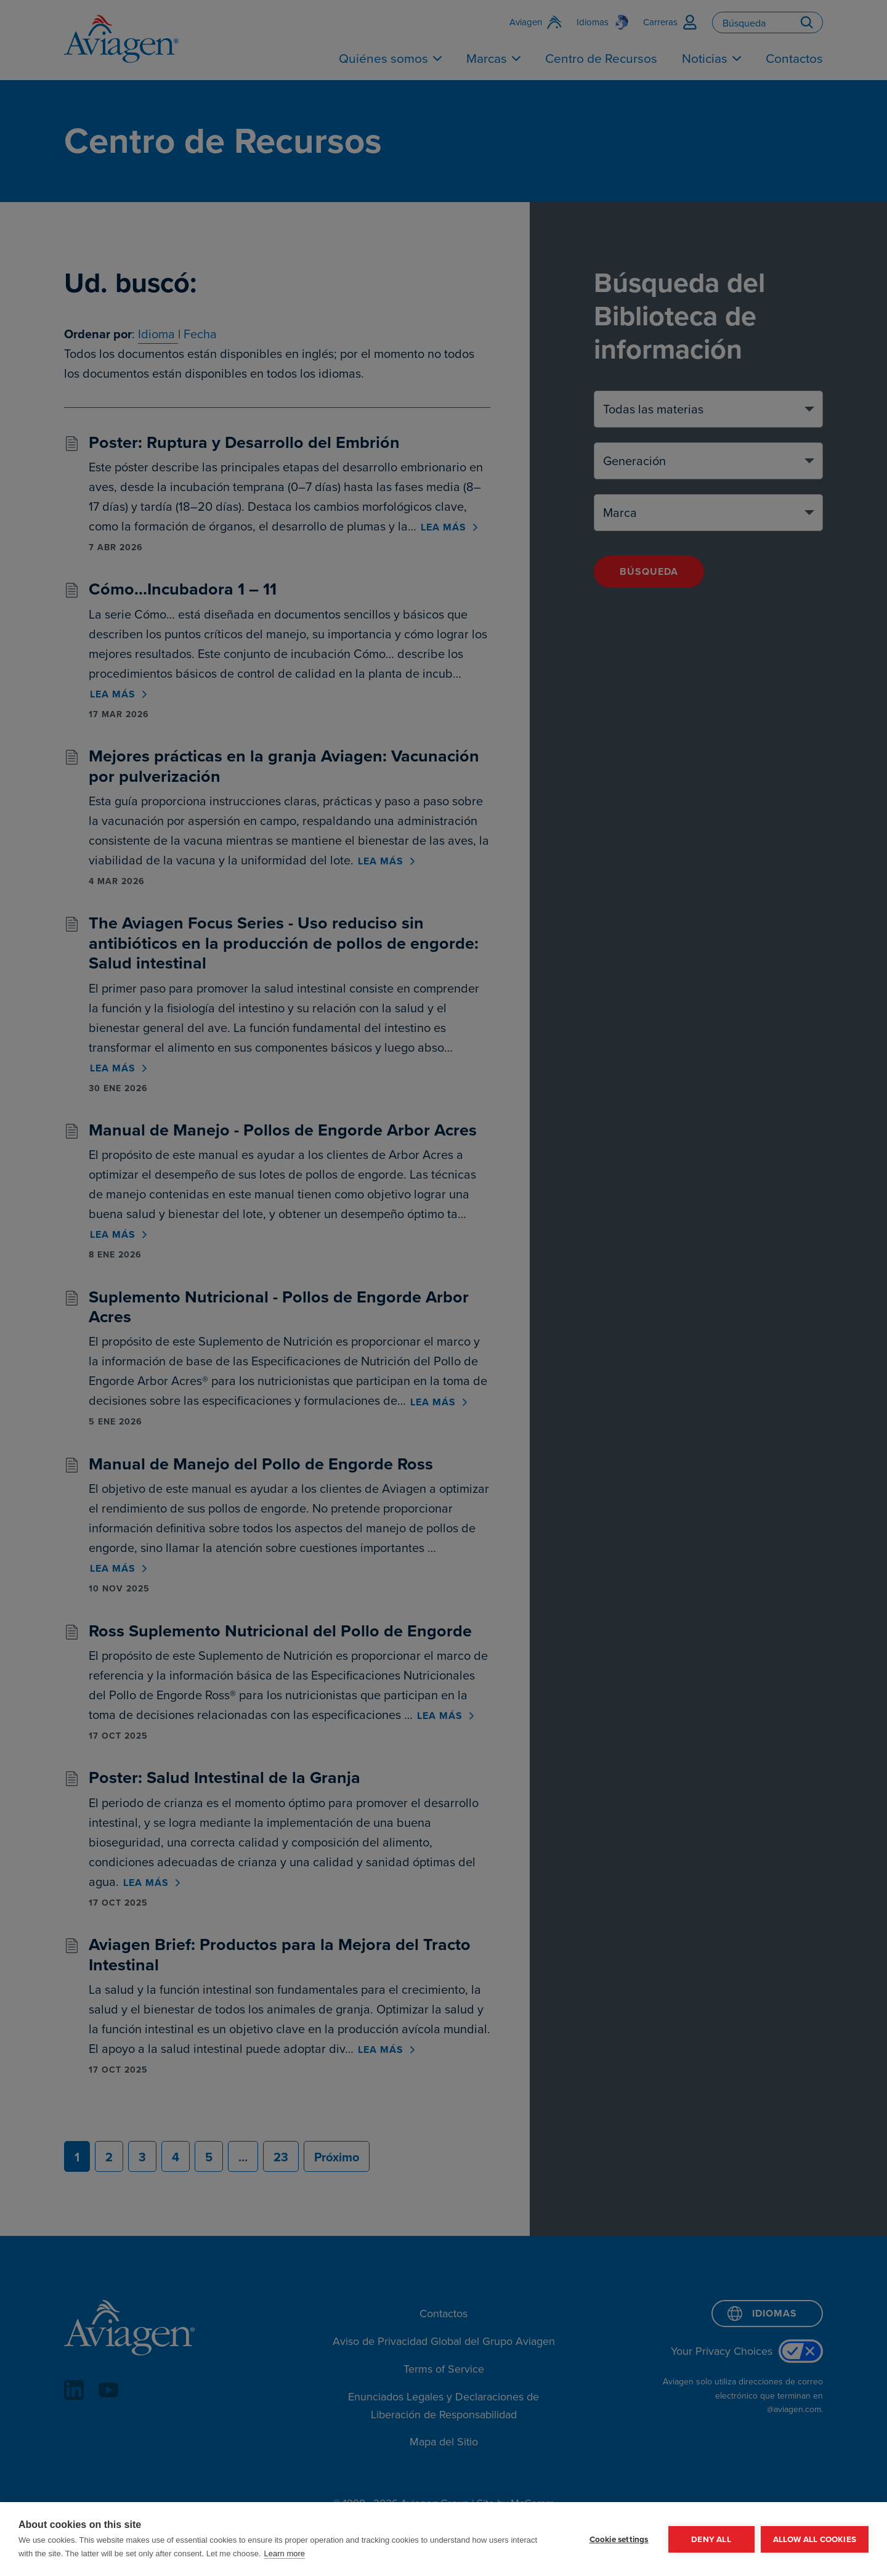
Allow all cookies (814, 2539)
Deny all (711, 2539)
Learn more (284, 2553)
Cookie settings (619, 2539)
